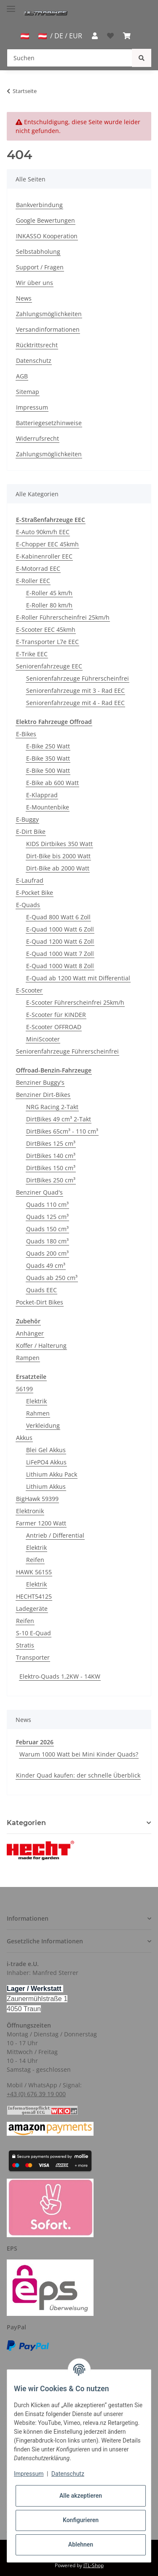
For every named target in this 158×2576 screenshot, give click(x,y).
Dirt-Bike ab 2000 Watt (57, 868)
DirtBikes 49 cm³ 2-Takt (58, 1119)
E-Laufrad (29, 880)
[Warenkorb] (126, 35)
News (24, 298)
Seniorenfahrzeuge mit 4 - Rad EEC (75, 703)
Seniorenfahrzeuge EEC (49, 666)
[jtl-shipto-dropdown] (25, 36)
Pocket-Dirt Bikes (39, 1302)
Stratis (25, 1645)
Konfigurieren (81, 2520)
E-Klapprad (42, 795)
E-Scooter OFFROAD (53, 1027)
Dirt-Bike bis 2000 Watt (58, 856)
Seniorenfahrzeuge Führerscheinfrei (77, 678)
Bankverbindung (39, 205)
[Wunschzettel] (110, 35)
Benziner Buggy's (40, 1082)
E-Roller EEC (33, 581)
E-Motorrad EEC (38, 568)
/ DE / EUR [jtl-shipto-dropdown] (60, 35)
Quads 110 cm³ (47, 1204)
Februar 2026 (35, 1742)
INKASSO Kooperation (47, 236)
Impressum (32, 407)
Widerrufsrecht (37, 438)
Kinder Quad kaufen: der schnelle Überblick (78, 1775)
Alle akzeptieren (80, 2495)
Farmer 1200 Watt (41, 1523)
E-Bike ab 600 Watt (52, 783)
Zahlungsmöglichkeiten (49, 314)
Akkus (24, 1438)
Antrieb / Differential (55, 1535)
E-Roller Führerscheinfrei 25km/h (63, 617)
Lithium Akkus (46, 1486)
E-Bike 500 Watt (48, 770)
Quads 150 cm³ (47, 1229)
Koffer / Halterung (41, 1345)
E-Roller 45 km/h (49, 593)
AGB (22, 376)
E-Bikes (26, 734)
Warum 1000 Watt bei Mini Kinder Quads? (78, 1754)
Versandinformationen (48, 329)
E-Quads (28, 905)
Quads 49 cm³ (45, 1265)
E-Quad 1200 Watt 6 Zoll (60, 941)
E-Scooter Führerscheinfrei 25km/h (75, 1002)
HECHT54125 (34, 1596)
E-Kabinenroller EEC (44, 556)
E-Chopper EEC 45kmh (47, 544)
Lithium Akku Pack (51, 1474)
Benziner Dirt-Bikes (43, 1095)
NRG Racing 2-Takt (52, 1107)
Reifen (35, 1560)
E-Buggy (27, 819)
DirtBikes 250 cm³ (50, 1180)
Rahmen (38, 1413)
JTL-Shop (93, 2565)
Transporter (33, 1657)
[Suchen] (69, 58)
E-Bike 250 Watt (48, 746)
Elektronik (30, 1511)
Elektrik (36, 1401)
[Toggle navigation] (11, 5)
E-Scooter (29, 990)
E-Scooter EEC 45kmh (45, 629)
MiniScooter (43, 1039)
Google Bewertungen (45, 220)
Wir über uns (34, 283)
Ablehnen (80, 2544)
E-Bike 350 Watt (48, 758)
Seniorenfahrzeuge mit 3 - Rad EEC (75, 691)
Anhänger (30, 1333)
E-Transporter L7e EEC (47, 642)
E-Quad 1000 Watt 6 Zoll (60, 929)
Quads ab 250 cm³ (52, 1278)
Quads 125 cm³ (47, 1217)
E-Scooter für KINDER (56, 1015)
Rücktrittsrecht (37, 345)
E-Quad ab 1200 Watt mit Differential (78, 978)
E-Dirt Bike (31, 832)
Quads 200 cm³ (47, 1253)
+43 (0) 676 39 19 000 (36, 2094)
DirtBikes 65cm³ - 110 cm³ (62, 1131)
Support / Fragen (40, 267)
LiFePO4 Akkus (46, 1462)
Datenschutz (33, 361)
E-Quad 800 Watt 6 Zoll (58, 917)
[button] (94, 35)
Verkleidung (43, 1425)
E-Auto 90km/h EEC (43, 532)
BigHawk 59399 (37, 1499)
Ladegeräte (32, 1609)
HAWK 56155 (34, 1572)
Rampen (28, 1358)
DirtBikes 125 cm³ (50, 1143)
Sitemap (27, 392)
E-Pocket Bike (34, 893)
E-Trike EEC (32, 654)
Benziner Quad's (39, 1192)
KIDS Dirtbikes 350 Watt (59, 844)
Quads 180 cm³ (47, 1241)
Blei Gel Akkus (46, 1450)
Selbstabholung (38, 251)
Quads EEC (41, 1290)
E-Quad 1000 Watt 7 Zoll (60, 954)
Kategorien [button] (26, 1823)
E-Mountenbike (47, 807)
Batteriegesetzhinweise (49, 423)
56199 (24, 1389)
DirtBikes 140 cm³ (50, 1156)
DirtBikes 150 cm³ (50, 1168)
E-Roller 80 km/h (49, 605)
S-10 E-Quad (33, 1633)
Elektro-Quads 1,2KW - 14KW (59, 1676)
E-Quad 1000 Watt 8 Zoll (60, 966)
